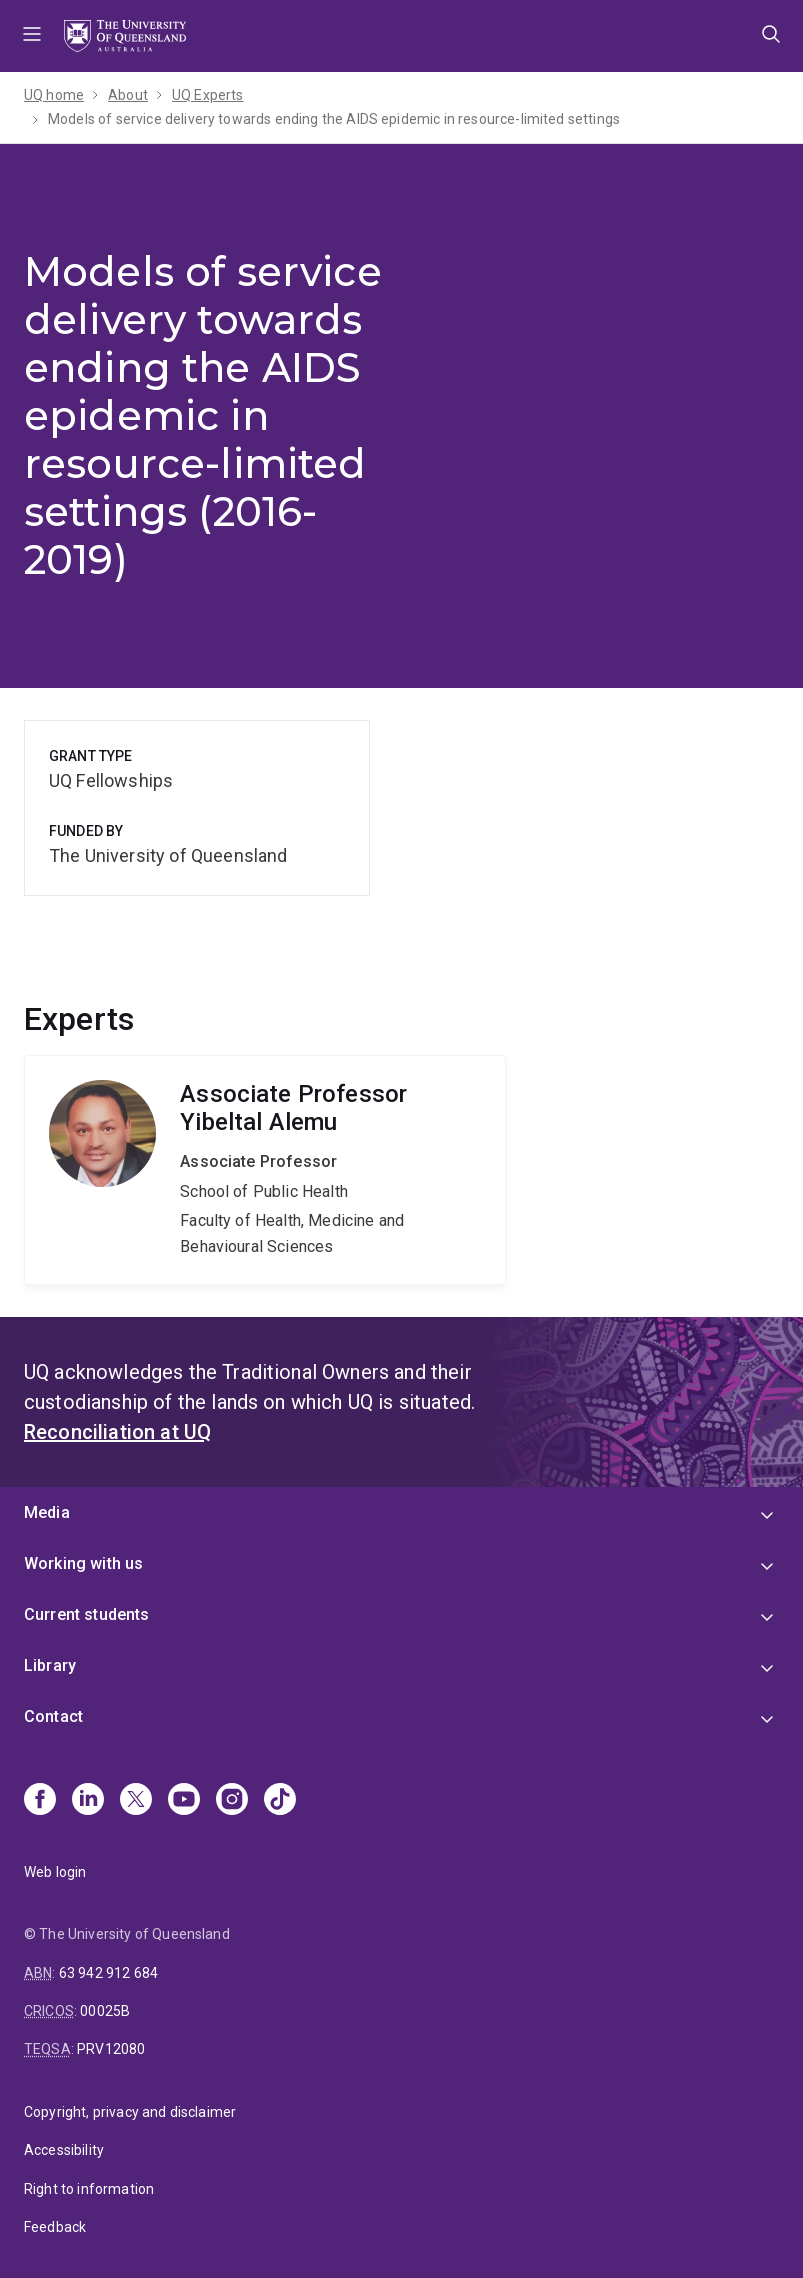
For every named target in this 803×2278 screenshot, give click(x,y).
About (128, 95)
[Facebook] (40, 1801)
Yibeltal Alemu (265, 1170)
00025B (105, 2011)
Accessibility (64, 2150)
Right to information (89, 2189)
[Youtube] (184, 1801)
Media (47, 1512)
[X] (136, 1801)
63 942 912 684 (108, 1973)
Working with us (83, 1563)
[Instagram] (232, 1801)
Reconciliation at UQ (117, 1432)
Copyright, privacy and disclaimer (130, 2112)
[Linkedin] (88, 1801)
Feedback (55, 2227)
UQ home (54, 95)
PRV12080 (111, 2049)
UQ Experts (208, 95)
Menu (32, 36)
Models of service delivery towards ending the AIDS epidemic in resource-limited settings (334, 119)
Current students (87, 1614)
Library (50, 1665)
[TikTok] (280, 1801)
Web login (55, 1872)
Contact (53, 1716)
